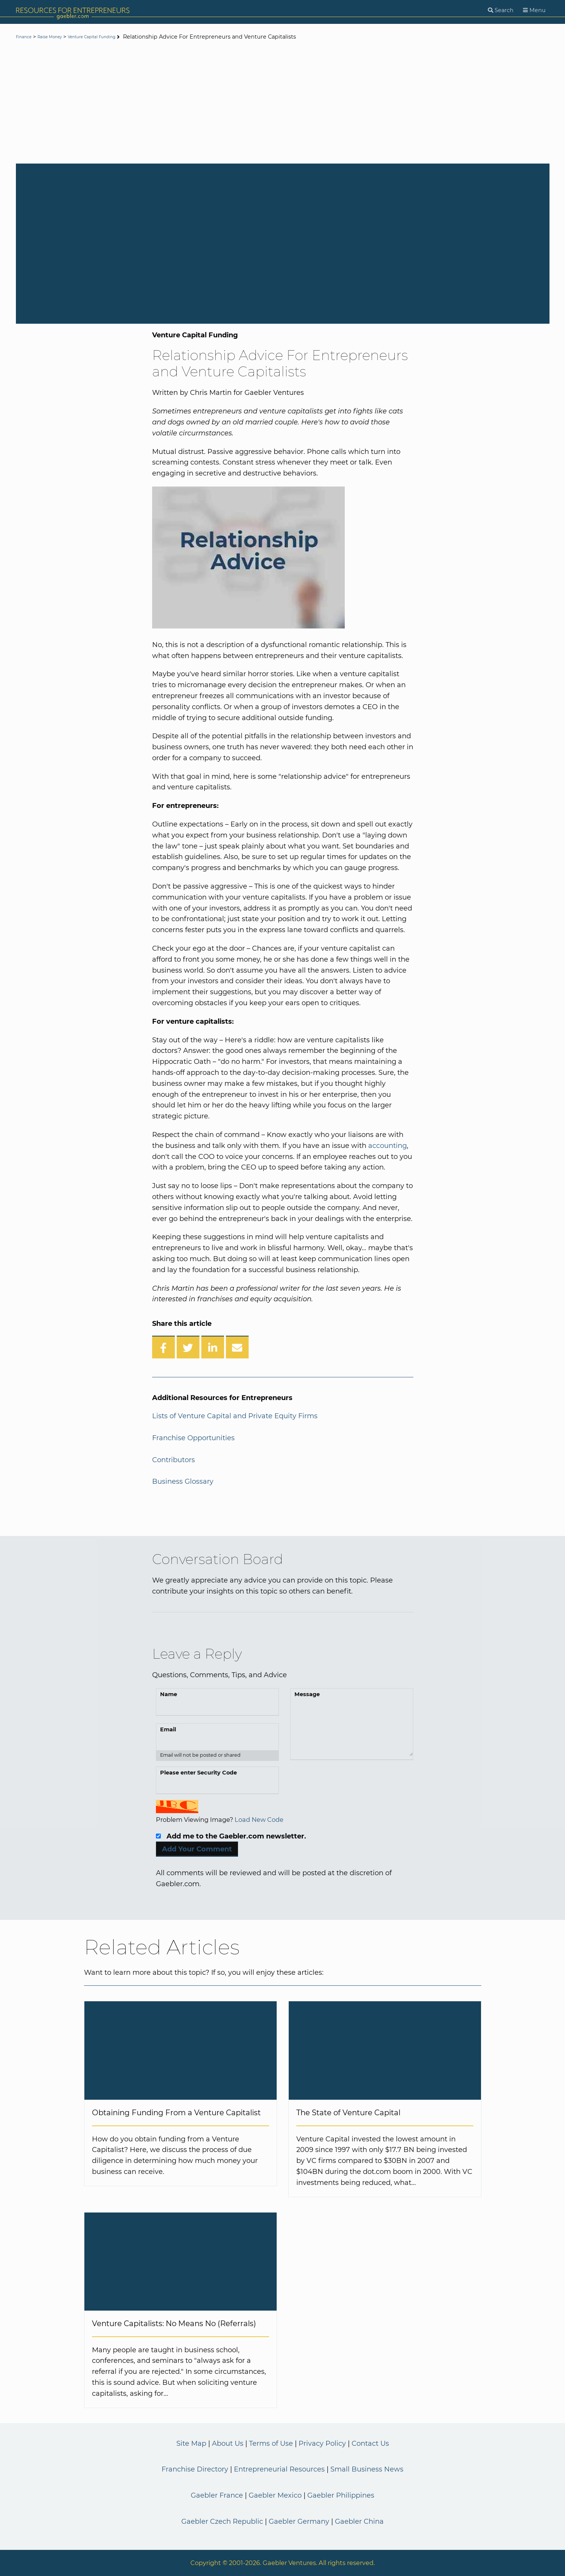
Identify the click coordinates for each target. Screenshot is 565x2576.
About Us (227, 2443)
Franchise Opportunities (193, 1438)
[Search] (500, 10)
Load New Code (259, 1819)
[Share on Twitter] (188, 1347)
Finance (27, 37)
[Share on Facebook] (163, 1347)
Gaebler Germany (299, 2521)
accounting (387, 1145)
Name (168, 1694)
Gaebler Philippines (340, 2495)
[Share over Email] (237, 1347)
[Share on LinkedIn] (212, 1347)
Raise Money (61, 37)
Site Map (191, 2443)
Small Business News (366, 2469)
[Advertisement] (283, 103)
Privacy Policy (322, 2443)
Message (307, 1694)
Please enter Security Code (198, 1772)
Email (168, 1729)
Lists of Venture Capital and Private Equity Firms (235, 1416)
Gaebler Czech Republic (222, 2521)
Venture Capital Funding (119, 37)
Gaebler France (217, 2495)
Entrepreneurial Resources (279, 2469)
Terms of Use (271, 2443)
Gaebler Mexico (275, 2495)
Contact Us (370, 2443)
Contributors (173, 1460)
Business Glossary (182, 1481)
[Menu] (534, 10)
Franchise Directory (195, 2469)
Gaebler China (359, 2521)
